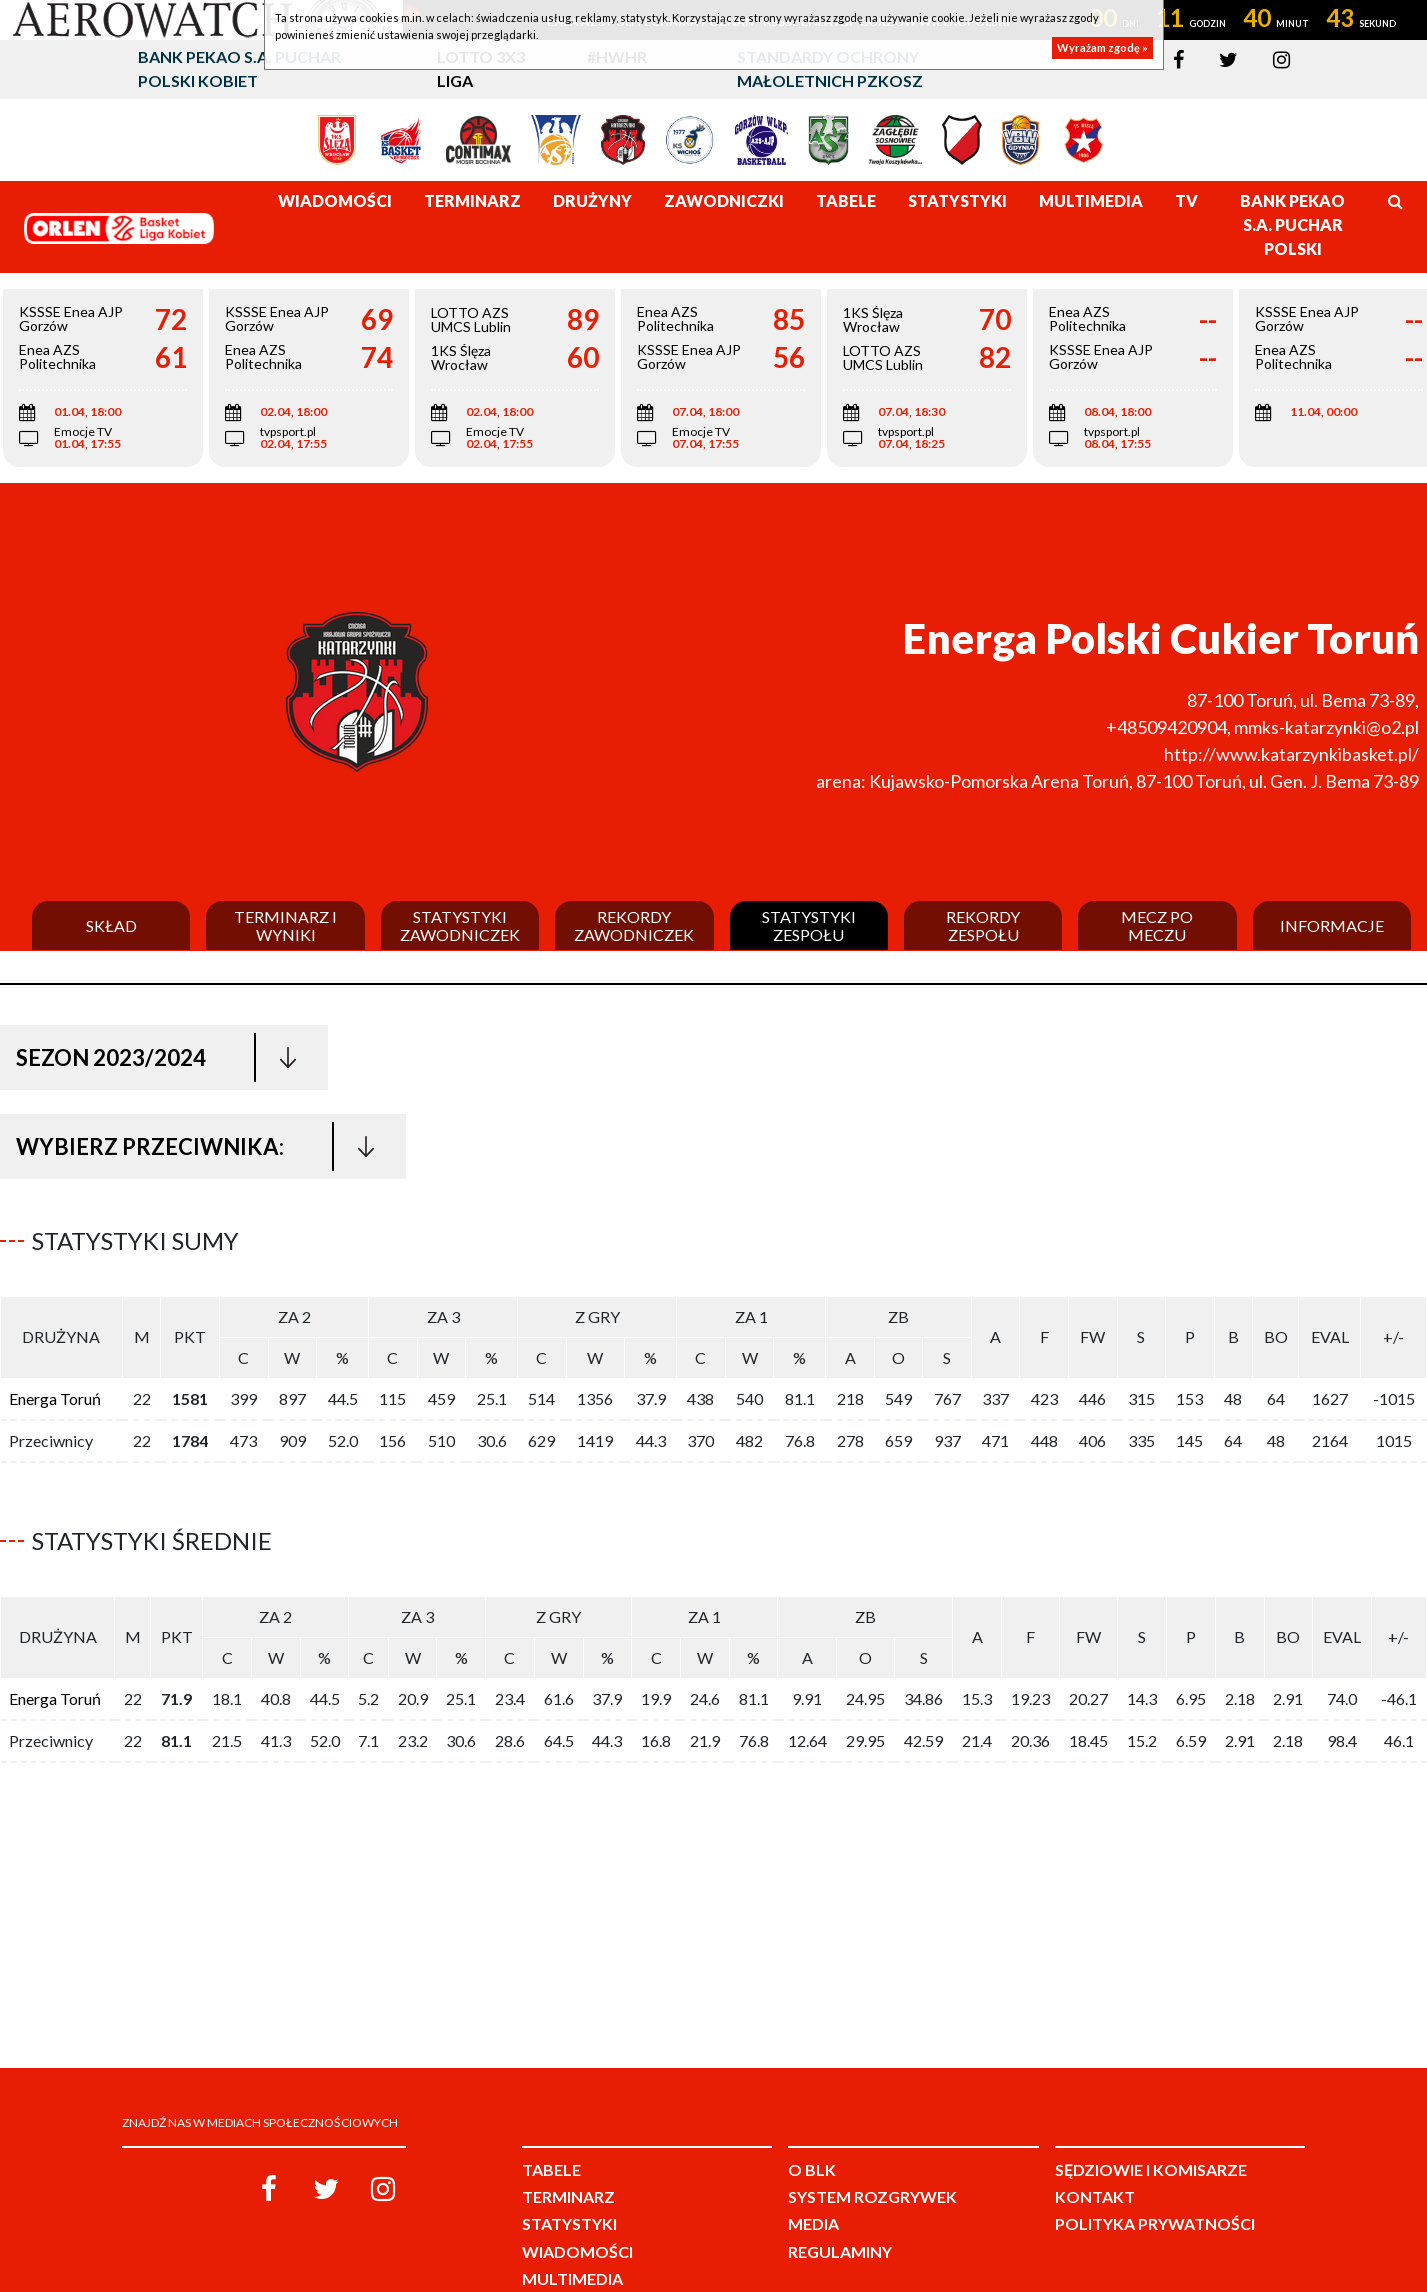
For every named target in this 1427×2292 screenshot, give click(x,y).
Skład (111, 926)
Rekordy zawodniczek (634, 925)
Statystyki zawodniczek (460, 925)
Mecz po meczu (1157, 925)
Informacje (1332, 926)
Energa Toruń (55, 1390)
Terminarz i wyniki (285, 925)
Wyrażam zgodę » (1102, 47)
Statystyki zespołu (809, 925)
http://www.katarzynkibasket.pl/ (1291, 754)
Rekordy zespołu (983, 925)
